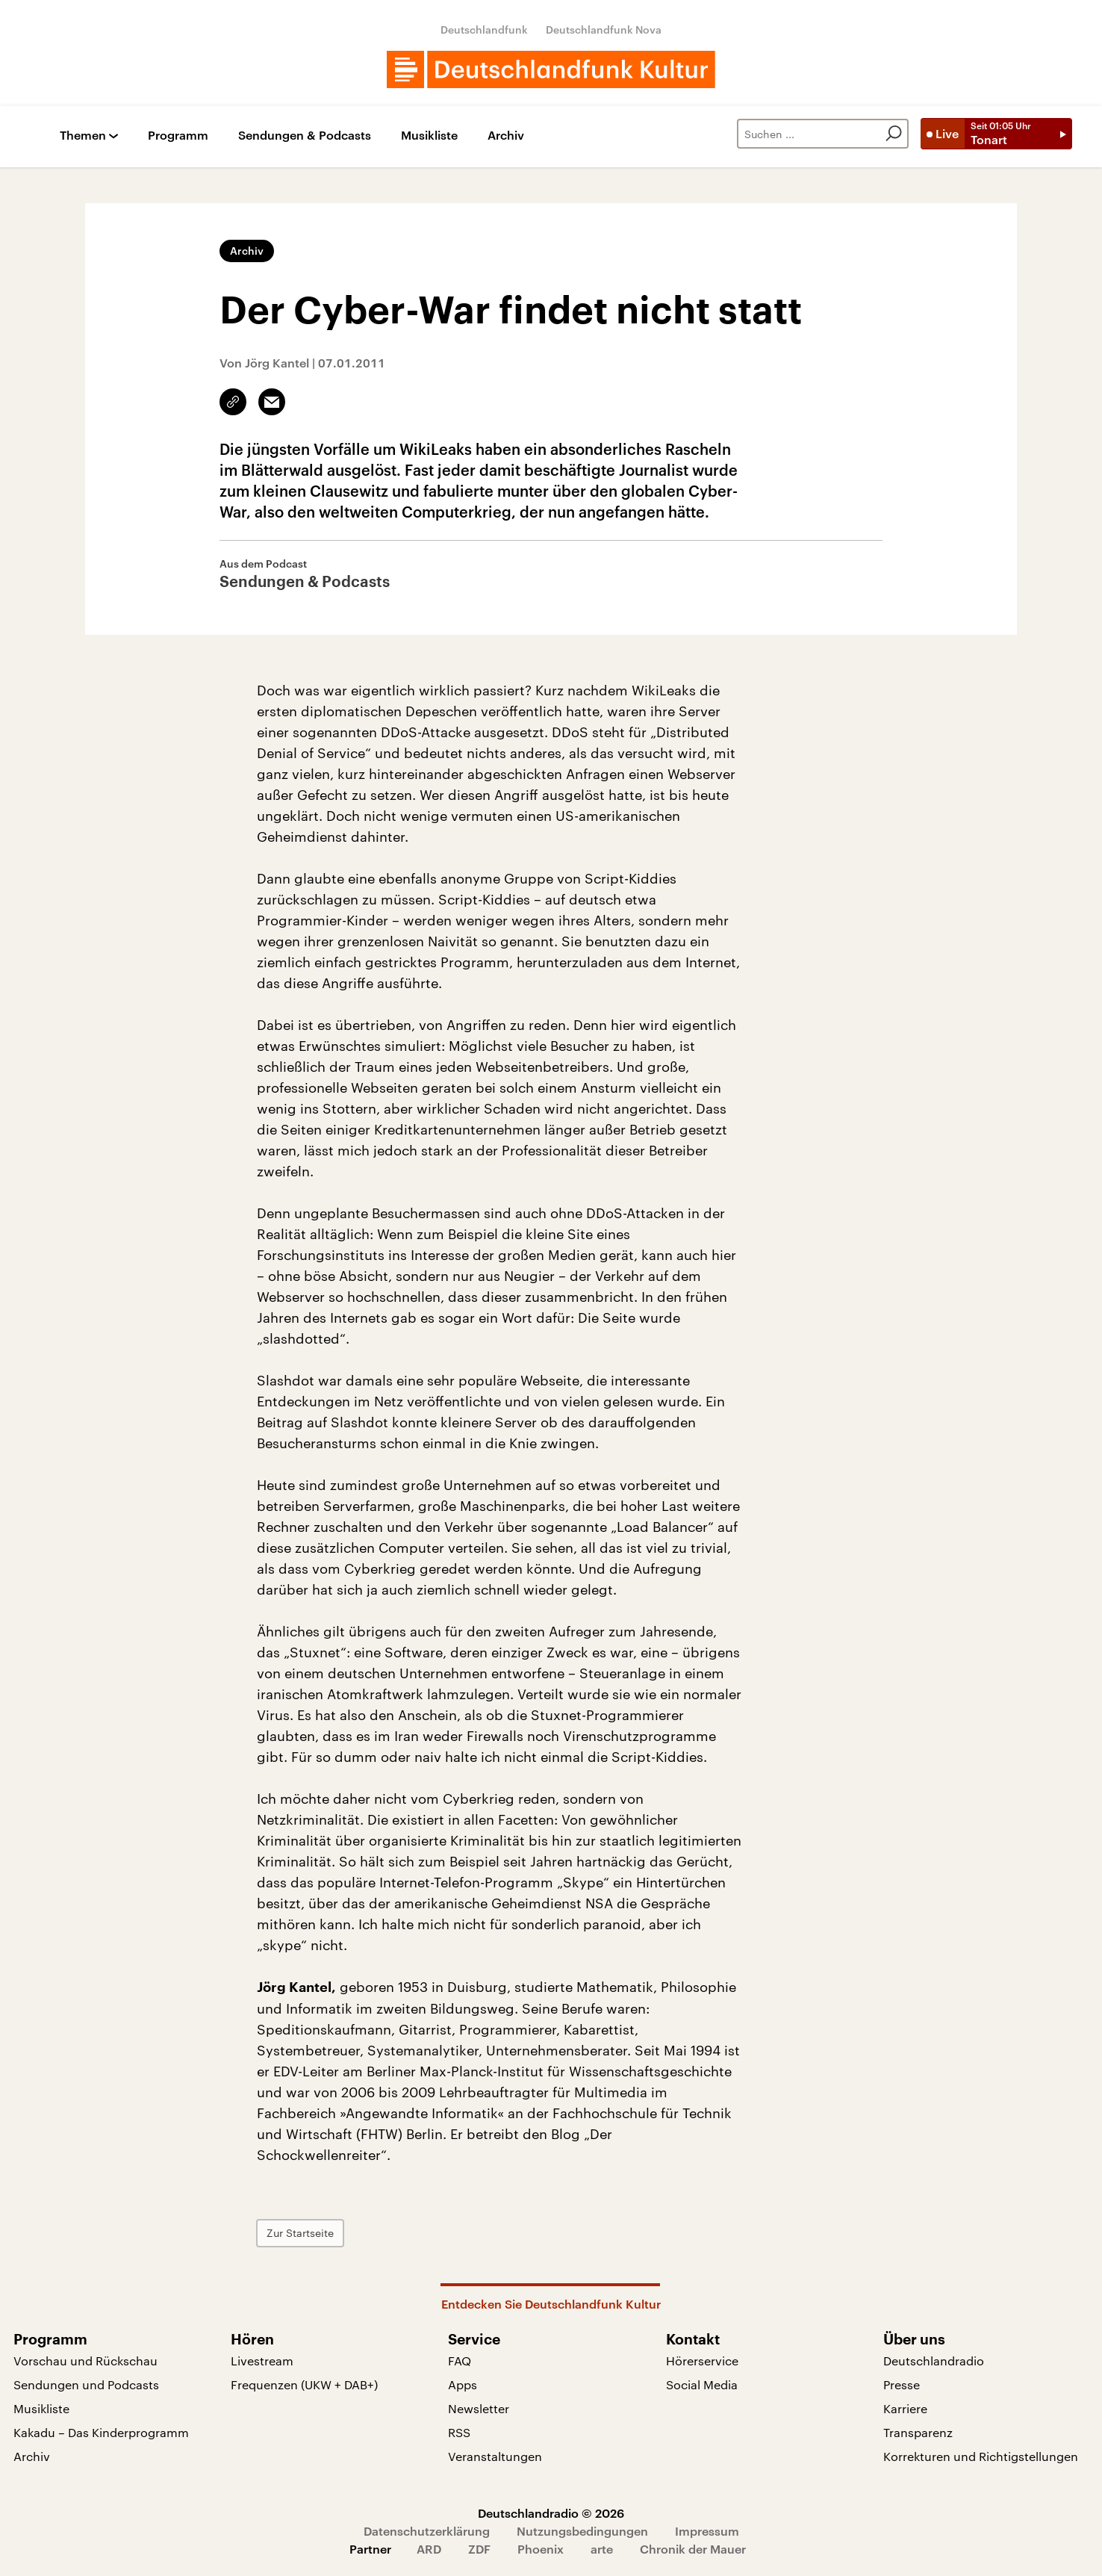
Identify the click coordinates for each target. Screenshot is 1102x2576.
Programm (178, 135)
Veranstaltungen (495, 2456)
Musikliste (429, 135)
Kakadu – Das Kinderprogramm (101, 2432)
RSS (459, 2432)
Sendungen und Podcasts (86, 2384)
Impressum (707, 2531)
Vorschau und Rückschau (85, 2360)
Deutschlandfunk (484, 29)
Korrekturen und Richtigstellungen (980, 2456)
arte (602, 2549)
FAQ (459, 2360)
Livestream (262, 2360)
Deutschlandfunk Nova (603, 29)
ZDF (479, 2549)
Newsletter (478, 2408)
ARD (429, 2549)
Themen (83, 135)
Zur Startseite (300, 2232)
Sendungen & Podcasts (304, 135)
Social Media (702, 2384)
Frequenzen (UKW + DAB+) (304, 2384)
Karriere (905, 2408)
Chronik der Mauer (693, 2549)
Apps (462, 2384)
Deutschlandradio (933, 2360)
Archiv (506, 135)
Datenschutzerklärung (427, 2531)
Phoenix (540, 2549)
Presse (901, 2384)
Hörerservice (702, 2360)
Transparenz (918, 2432)
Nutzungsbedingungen (582, 2531)
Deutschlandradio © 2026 (551, 2513)
